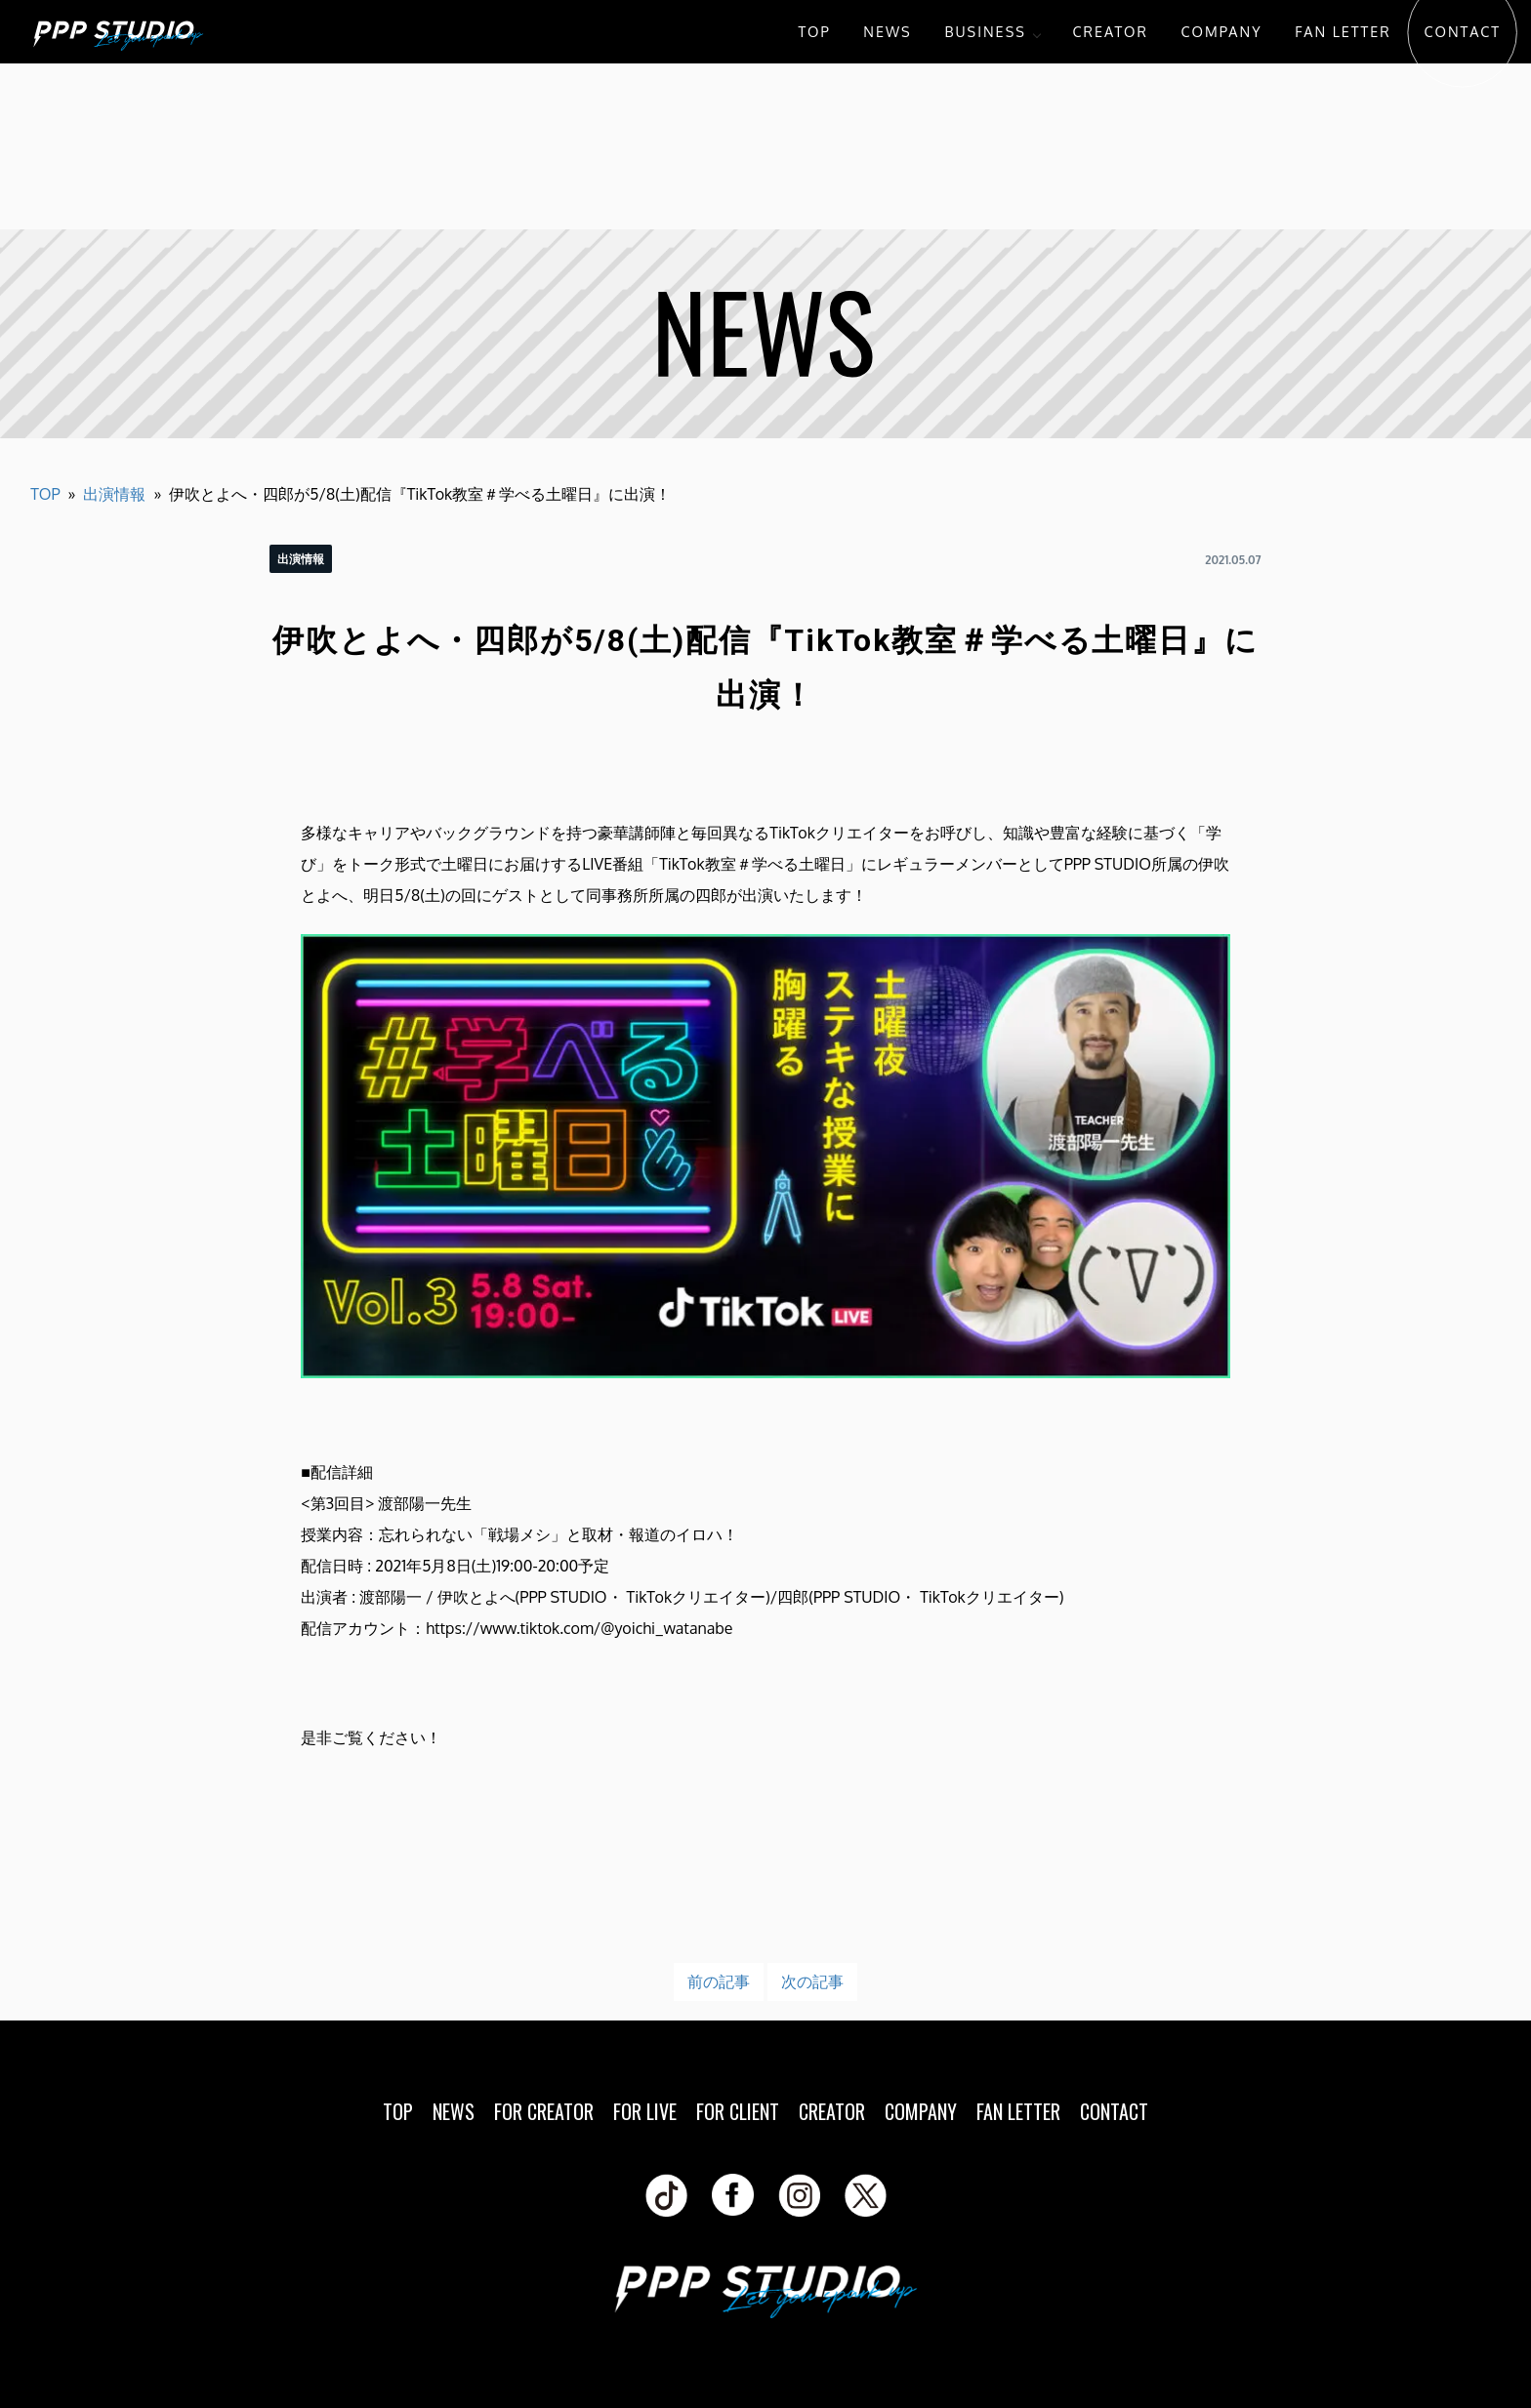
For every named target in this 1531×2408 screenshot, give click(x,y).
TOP (814, 31)
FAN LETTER (1343, 31)
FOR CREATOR (544, 2111)
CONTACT (1462, 31)
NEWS (887, 31)
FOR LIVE (645, 2111)
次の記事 (812, 1981)
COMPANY (1221, 31)
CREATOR (1110, 31)
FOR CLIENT (737, 2111)
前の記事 (718, 1981)
